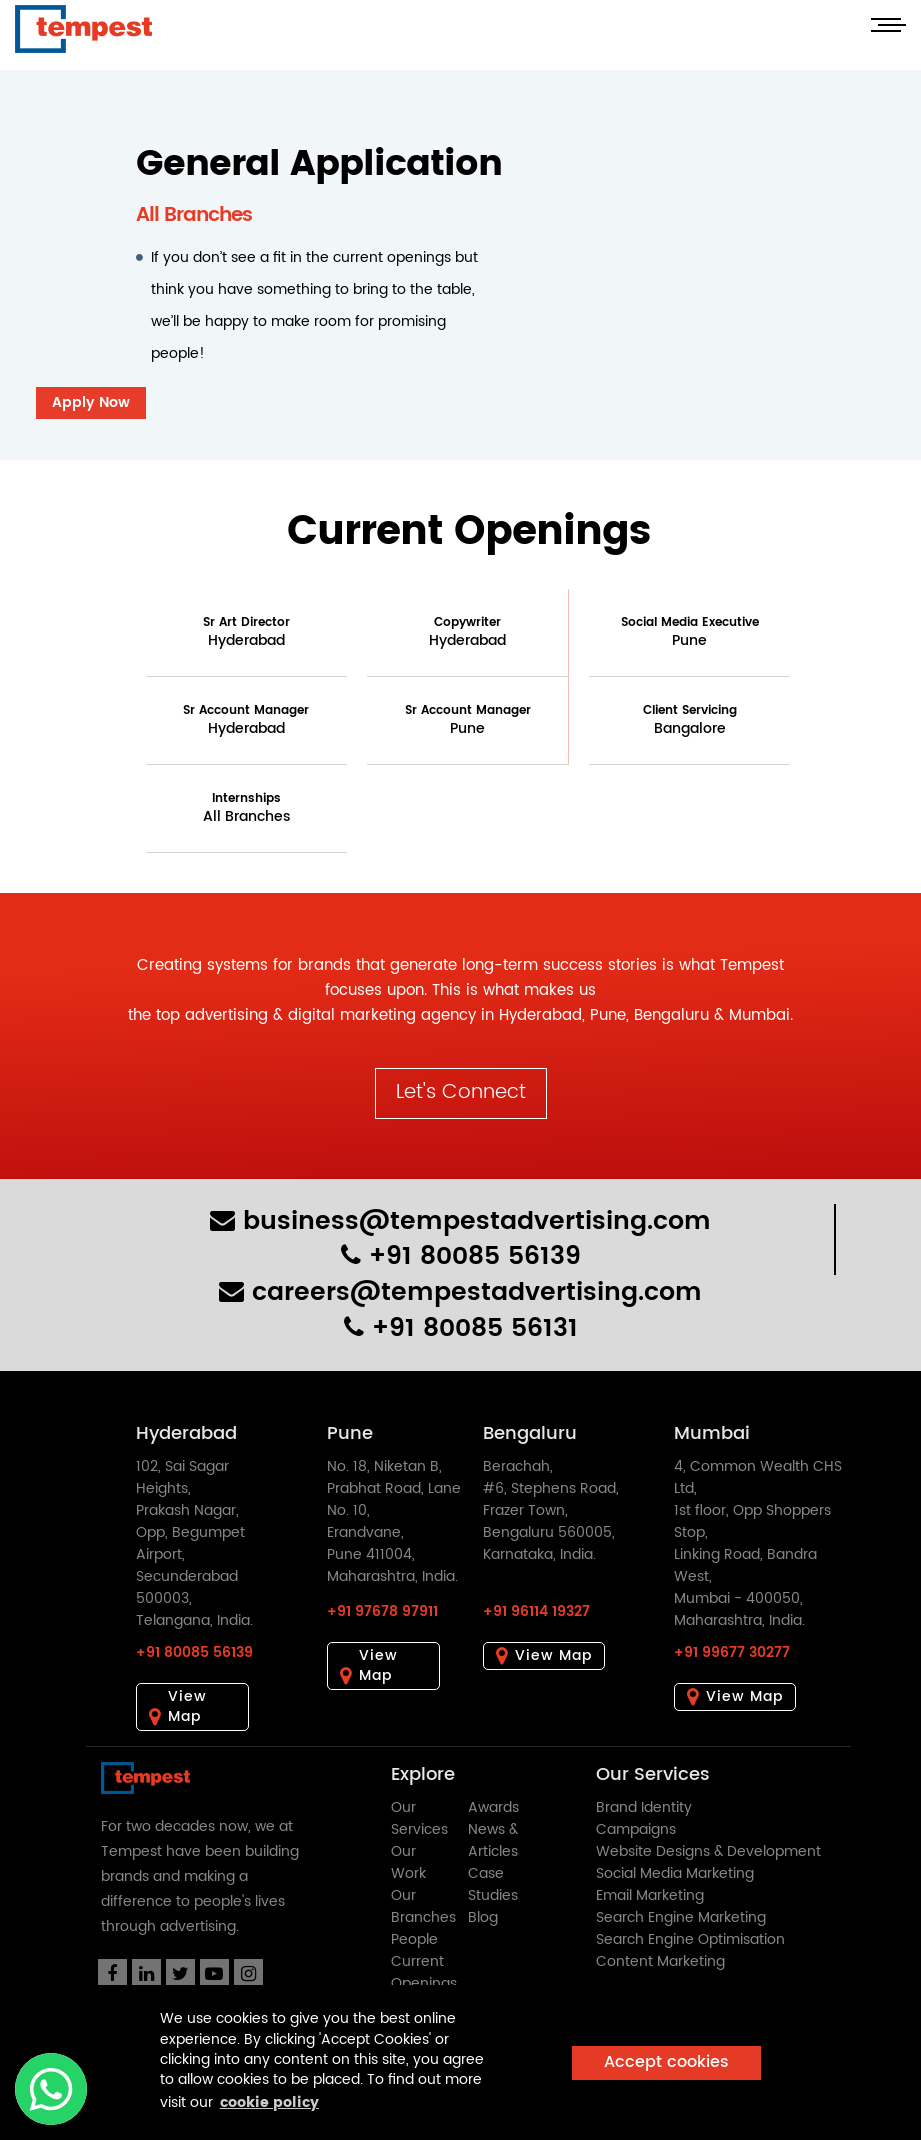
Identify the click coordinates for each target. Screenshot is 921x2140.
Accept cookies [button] (666, 2062)
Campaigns (636, 1829)
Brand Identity (644, 1807)
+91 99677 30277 (732, 1652)
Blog (483, 1917)
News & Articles (493, 1840)
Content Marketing (660, 1961)
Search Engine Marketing (681, 1917)
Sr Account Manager (246, 720)
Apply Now (91, 402)
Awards (493, 1807)
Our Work (408, 1862)
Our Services (419, 1818)
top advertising (212, 1015)
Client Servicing (690, 720)
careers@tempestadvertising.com (460, 1292)
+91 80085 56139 (461, 1256)
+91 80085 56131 (461, 1328)
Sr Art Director (246, 632)
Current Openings (424, 1972)
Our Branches (423, 1906)
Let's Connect (461, 1092)
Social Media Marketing (675, 1873)
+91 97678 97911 (382, 1611)
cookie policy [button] (269, 2103)
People (414, 1939)
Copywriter (467, 632)
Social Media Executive (690, 632)
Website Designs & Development (708, 1851)
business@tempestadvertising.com (460, 1221)
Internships (246, 808)
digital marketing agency (382, 1015)
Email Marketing (650, 1895)
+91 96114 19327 (536, 1611)
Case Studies (493, 1884)
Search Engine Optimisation (690, 1939)
